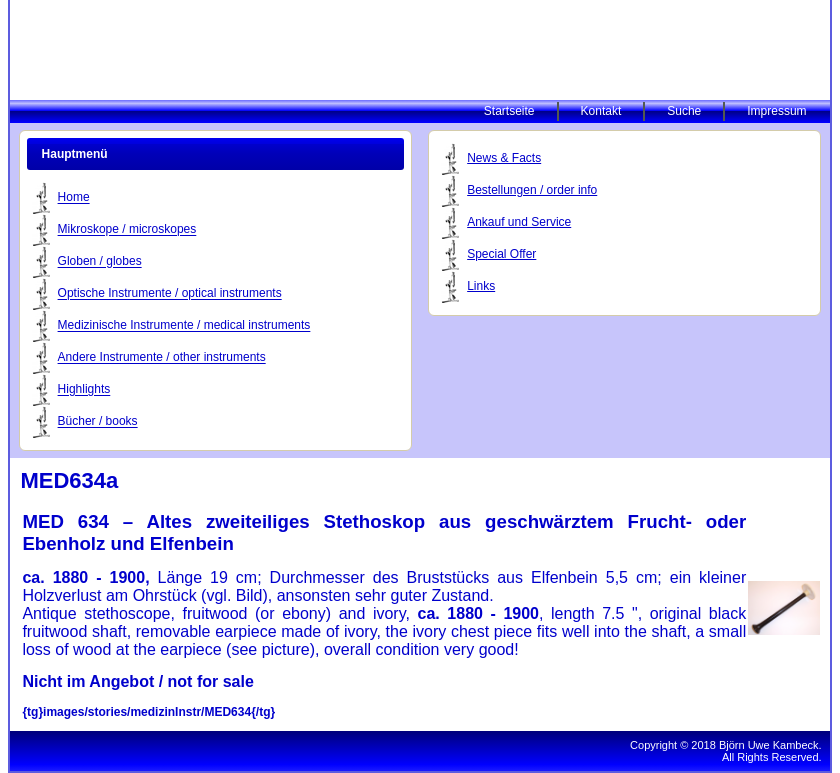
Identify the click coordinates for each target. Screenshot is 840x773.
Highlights (84, 390)
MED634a (69, 480)
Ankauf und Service (519, 222)
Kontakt (601, 111)
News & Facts (504, 158)
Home (74, 198)
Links (481, 286)
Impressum (776, 111)
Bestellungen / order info (532, 190)
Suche (684, 111)
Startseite (509, 111)
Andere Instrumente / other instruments (162, 358)
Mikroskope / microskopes (127, 230)
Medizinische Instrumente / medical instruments (184, 326)
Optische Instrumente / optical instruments (170, 294)
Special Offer (501, 254)
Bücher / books (98, 422)
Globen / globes (100, 262)
